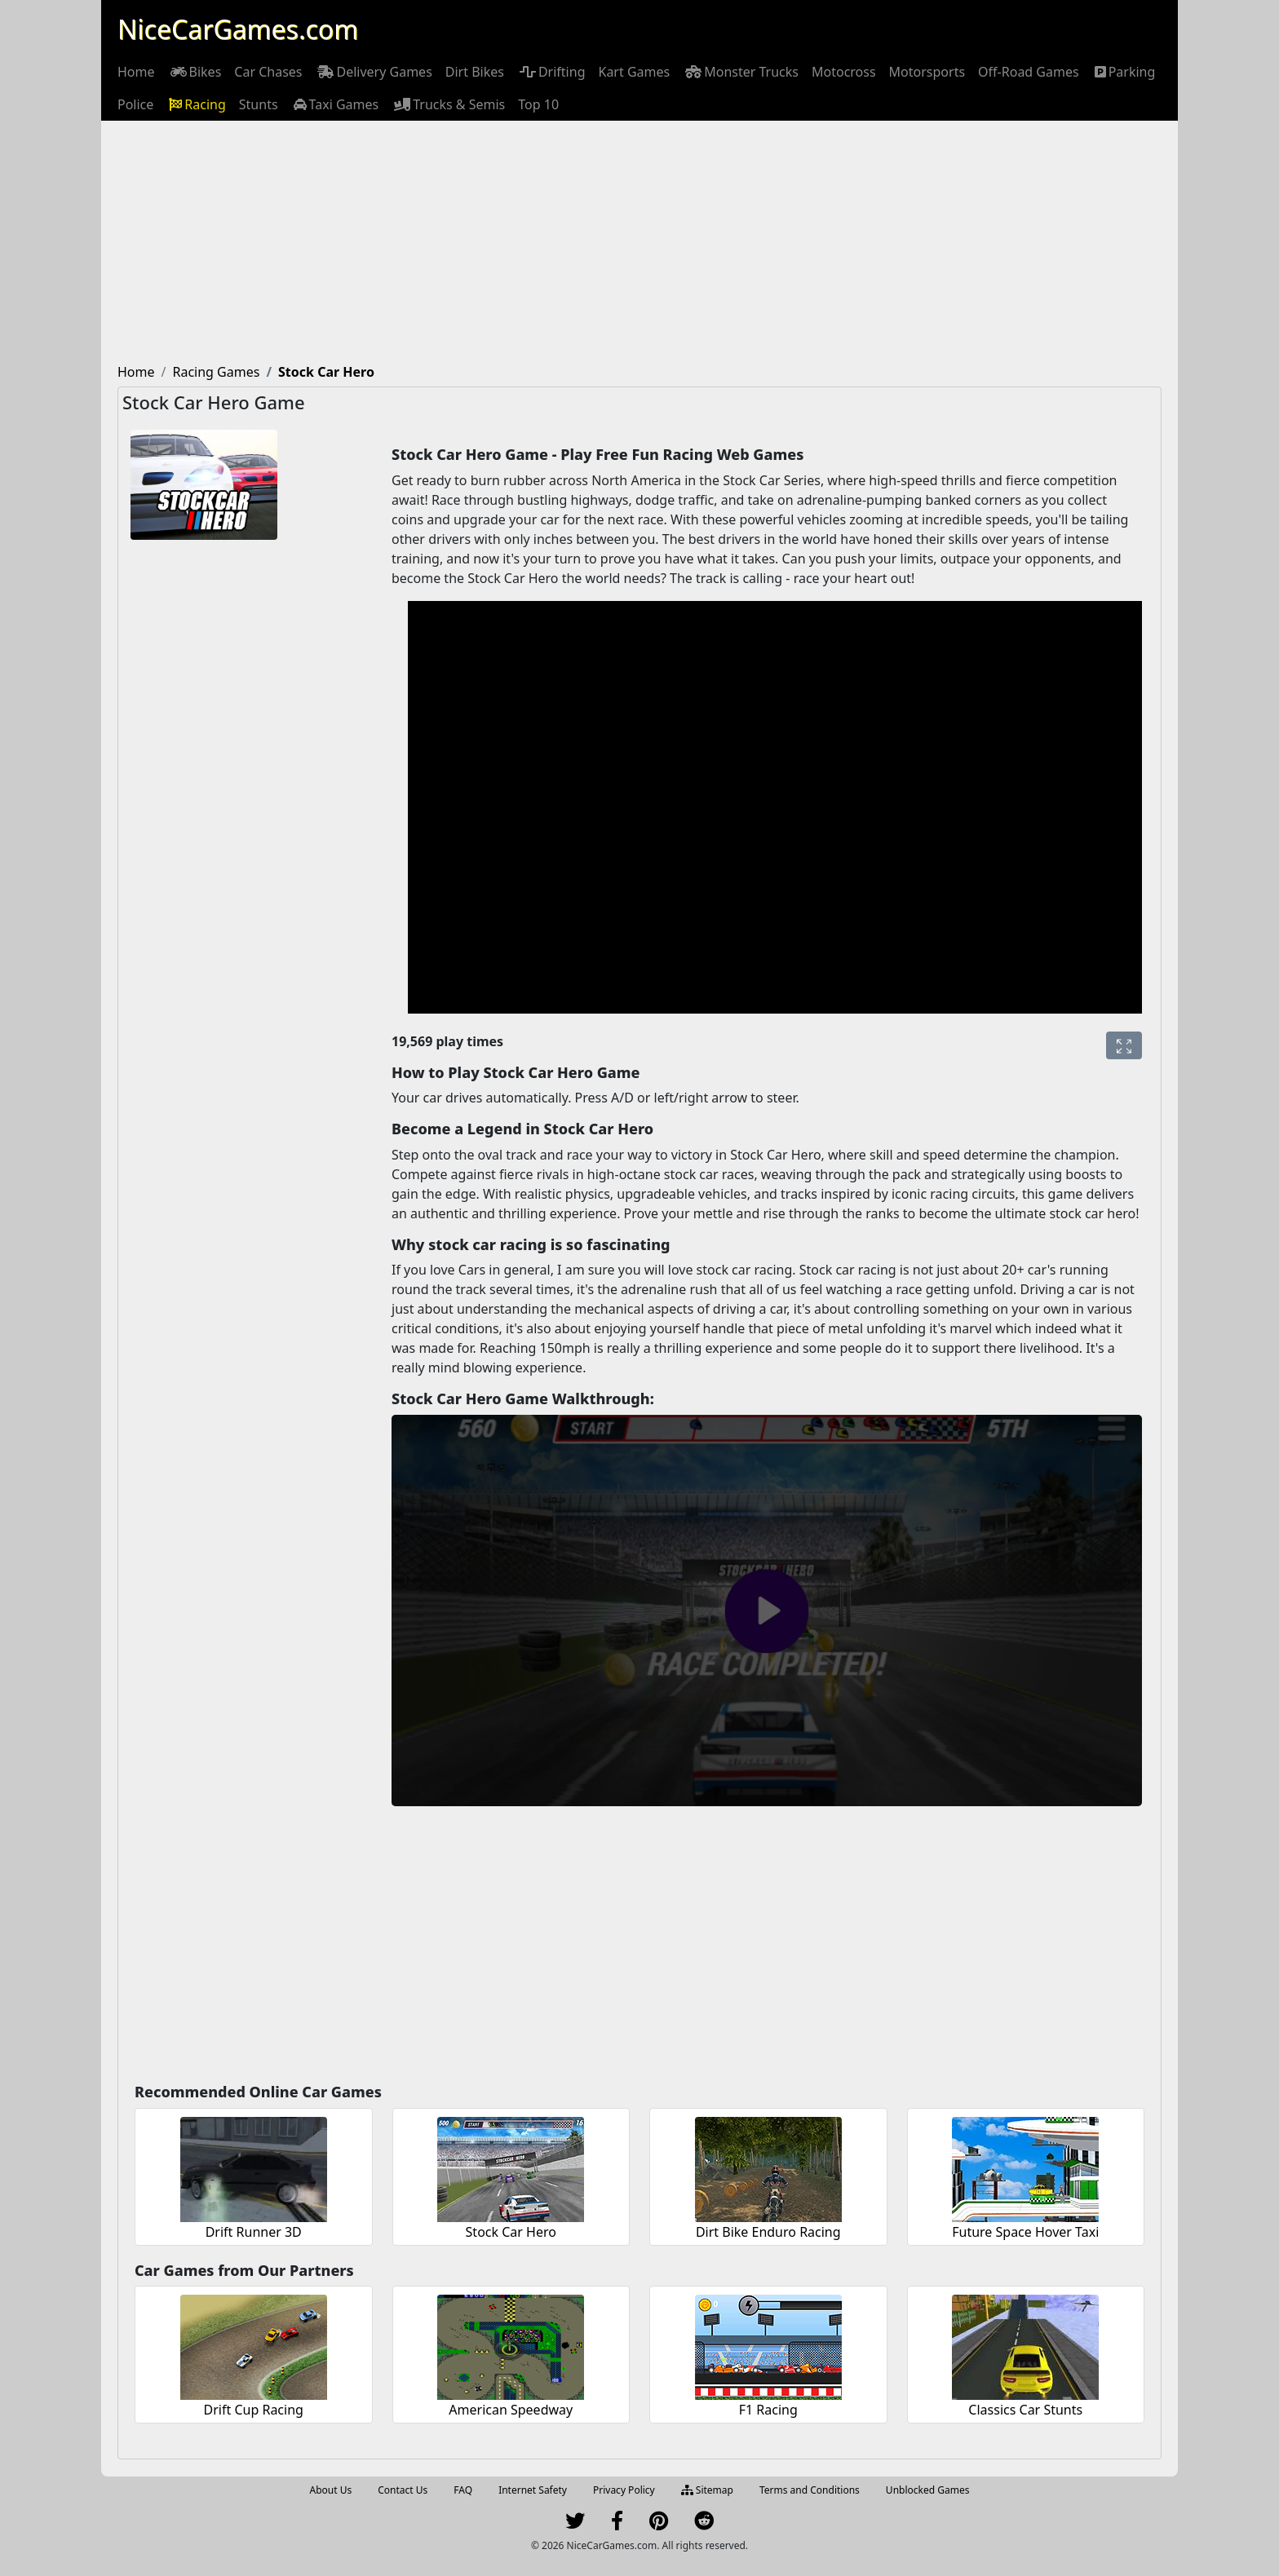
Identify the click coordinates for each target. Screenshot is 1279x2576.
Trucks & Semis (448, 104)
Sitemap (707, 2490)
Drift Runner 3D (254, 2232)
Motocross (844, 72)
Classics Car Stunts (1025, 2410)
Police (135, 104)
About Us (331, 2490)
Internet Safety (532, 2490)
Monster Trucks (741, 72)
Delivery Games (373, 72)
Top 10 (538, 104)
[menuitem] (136, 71)
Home (136, 72)
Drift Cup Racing (253, 2410)
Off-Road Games (1028, 72)
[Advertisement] (639, 243)
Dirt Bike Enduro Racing (768, 2232)
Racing (195, 104)
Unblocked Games (928, 2490)
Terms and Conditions (809, 2490)
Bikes (195, 72)
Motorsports (927, 72)
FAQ (463, 2490)
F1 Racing (768, 2410)
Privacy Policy (624, 2490)
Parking (1124, 72)
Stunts (258, 104)
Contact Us (402, 2490)
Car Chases (268, 72)
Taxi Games (335, 104)
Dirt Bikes (474, 72)
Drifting (551, 72)
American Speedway (511, 2410)
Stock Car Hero (511, 2232)
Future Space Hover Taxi (1025, 2232)
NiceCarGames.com (237, 28)
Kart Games (634, 72)
